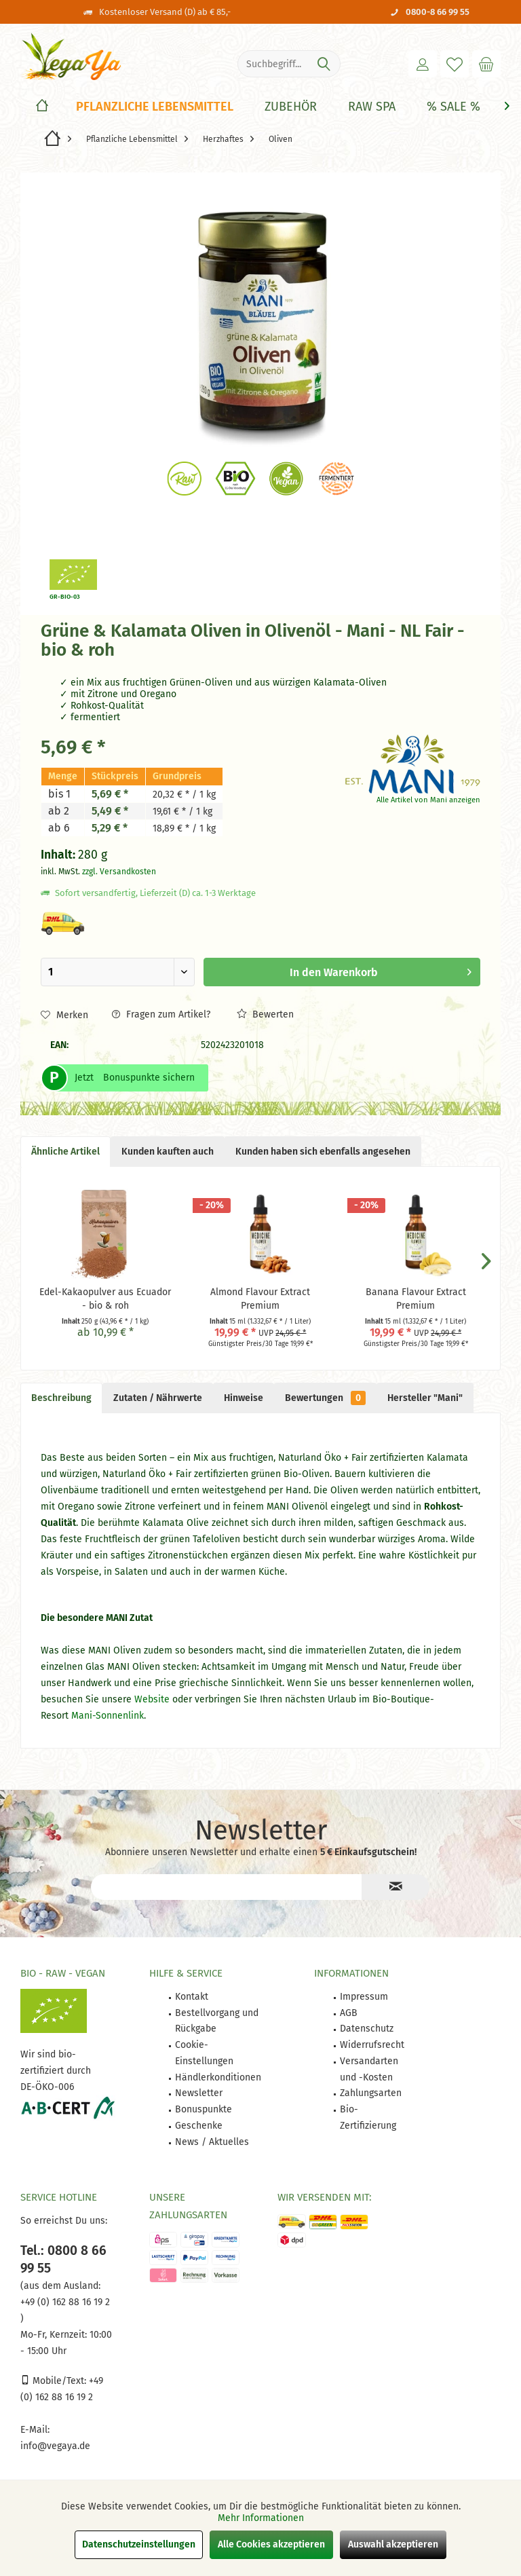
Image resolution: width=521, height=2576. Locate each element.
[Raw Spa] (372, 106)
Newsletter (199, 2093)
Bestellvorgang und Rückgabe (216, 2021)
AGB (349, 2013)
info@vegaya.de (55, 2446)
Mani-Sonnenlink (107, 1715)
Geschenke (199, 2125)
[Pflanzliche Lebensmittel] (154, 106)
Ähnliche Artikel (65, 1151)
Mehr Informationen (261, 2518)
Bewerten (265, 1014)
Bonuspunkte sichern (149, 1077)
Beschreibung (61, 1398)
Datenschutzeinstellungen (138, 2544)
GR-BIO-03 (65, 596)
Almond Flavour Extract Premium (260, 1298)
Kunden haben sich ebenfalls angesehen (322, 1151)
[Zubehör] (290, 106)
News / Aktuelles (212, 2142)
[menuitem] (486, 63)
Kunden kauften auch (167, 1151)
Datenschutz (366, 2028)
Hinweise (243, 1398)
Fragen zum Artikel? (161, 1014)
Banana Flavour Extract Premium (416, 1298)
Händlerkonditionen (218, 2077)
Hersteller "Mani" (425, 1398)
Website (152, 1699)
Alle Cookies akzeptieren (271, 2544)
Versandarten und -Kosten (369, 2069)
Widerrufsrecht (372, 2045)
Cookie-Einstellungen (204, 2053)
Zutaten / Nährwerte (157, 1398)
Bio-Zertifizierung (368, 2117)
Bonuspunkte (203, 2109)
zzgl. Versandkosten (119, 871)
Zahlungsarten (371, 2093)
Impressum (364, 1996)
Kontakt (191, 1996)
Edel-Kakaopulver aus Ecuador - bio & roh (105, 1298)
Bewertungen (325, 1398)
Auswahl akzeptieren (393, 2544)
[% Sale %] (453, 106)
